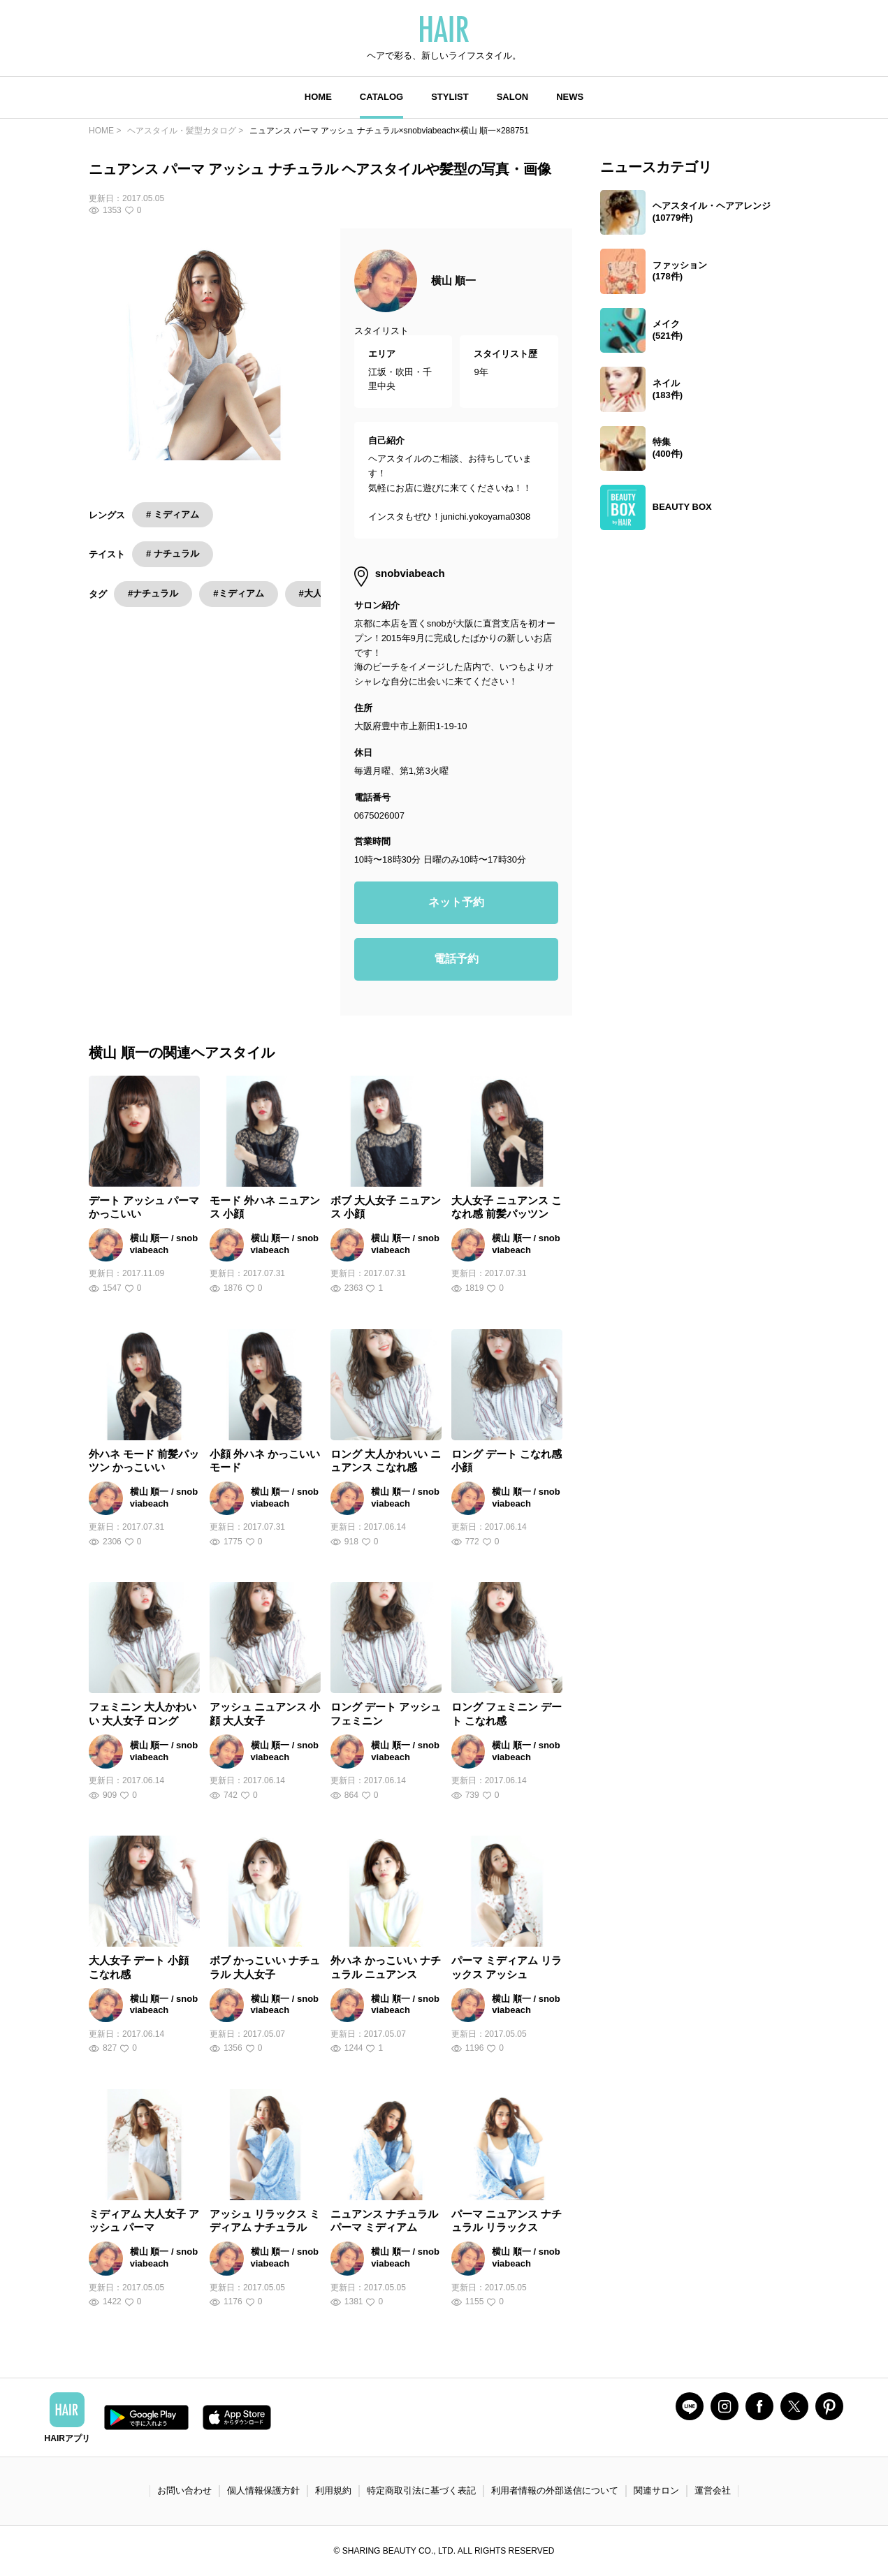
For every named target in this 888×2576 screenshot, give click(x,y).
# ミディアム (172, 514)
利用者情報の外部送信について (554, 2490)
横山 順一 (453, 280)
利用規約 (333, 2490)
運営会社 (712, 2490)
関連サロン (656, 2490)
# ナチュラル (172, 553)
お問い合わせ (184, 2490)
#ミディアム (238, 593)
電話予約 (456, 959)
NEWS (569, 97)
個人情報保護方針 (263, 2490)
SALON (513, 97)
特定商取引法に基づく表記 (421, 2490)
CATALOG (381, 97)
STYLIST (449, 97)
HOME (318, 97)
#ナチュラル (153, 593)
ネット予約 (456, 902)
